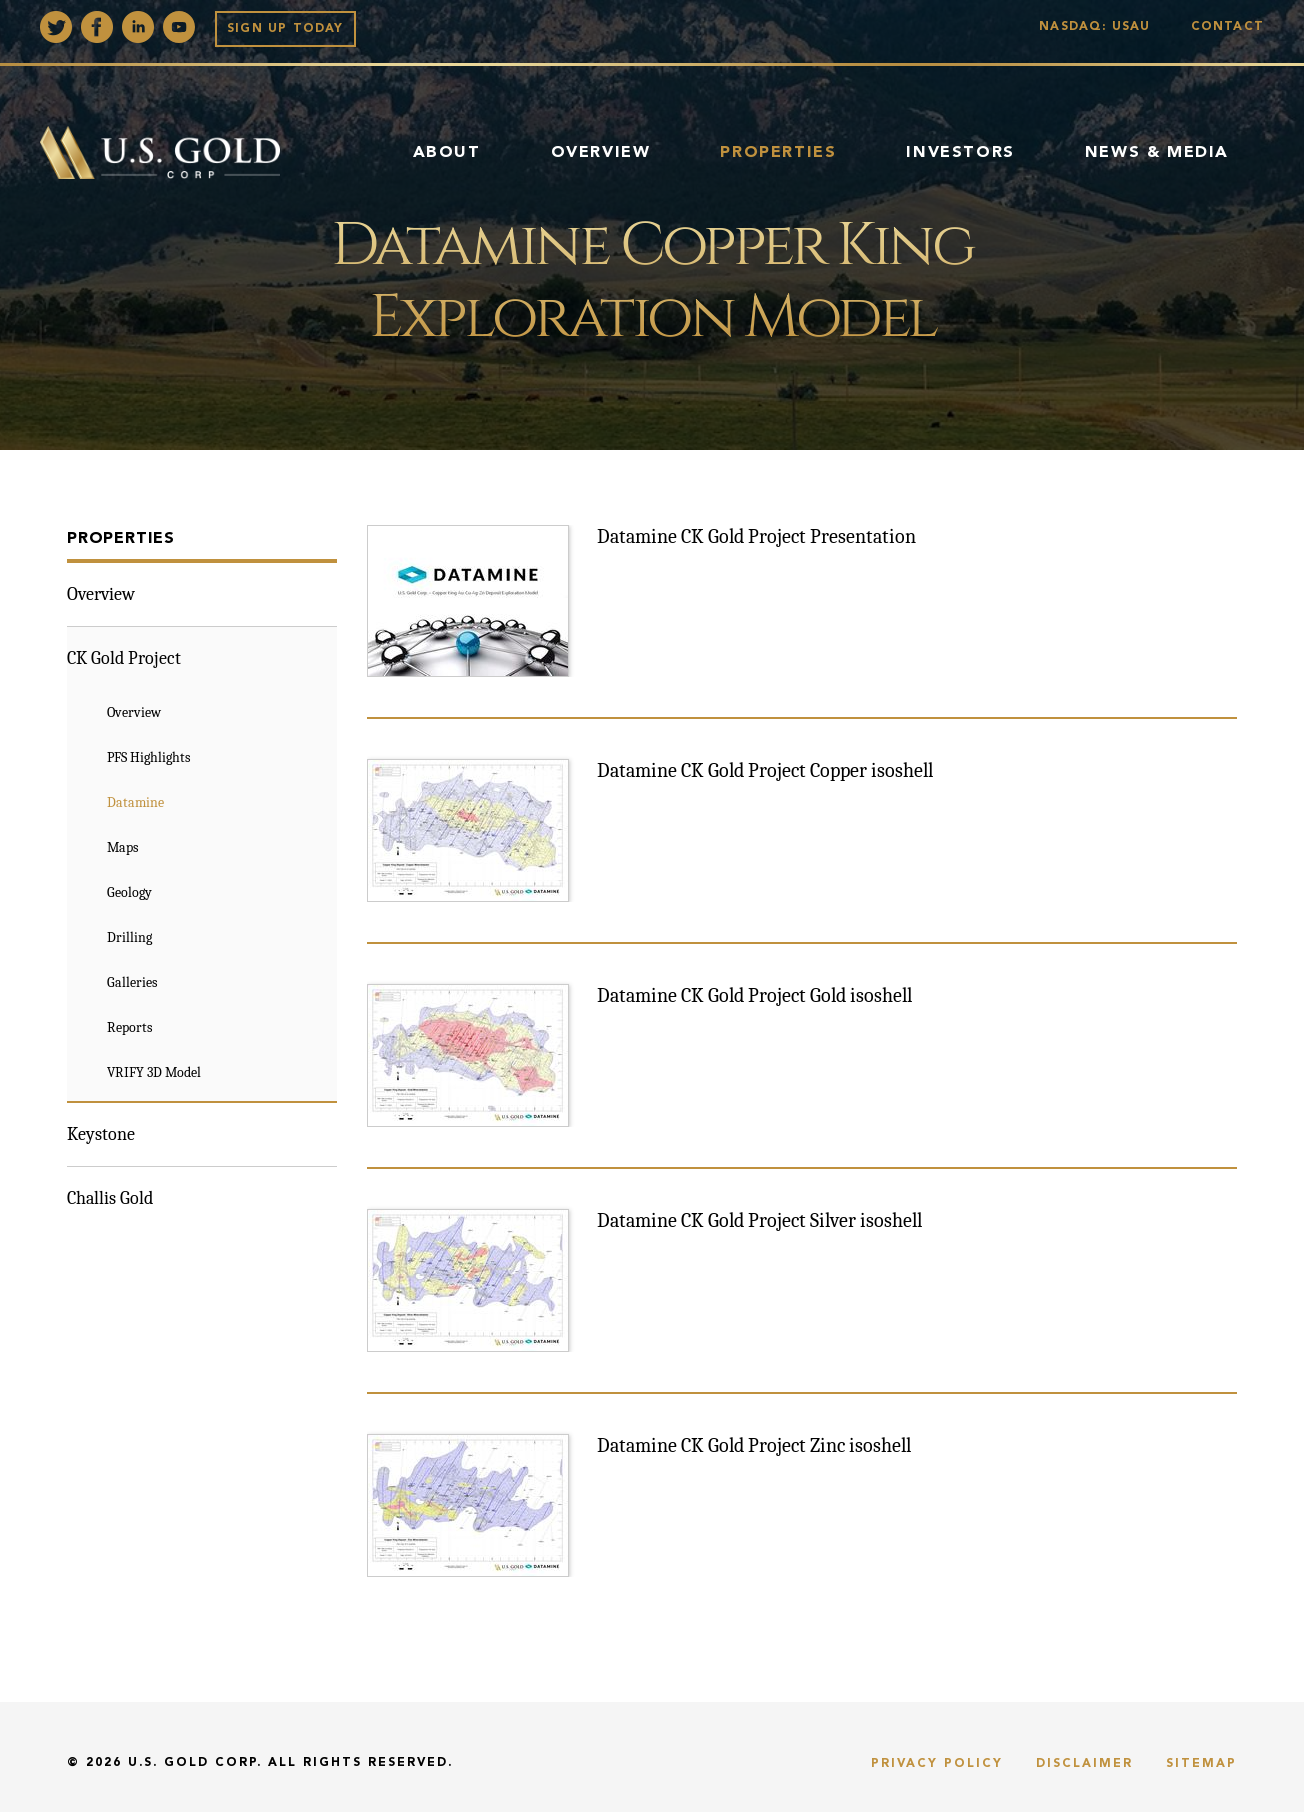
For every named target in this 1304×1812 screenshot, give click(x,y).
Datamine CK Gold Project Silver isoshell (759, 1220)
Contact (1227, 27)
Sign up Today (285, 29)
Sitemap (1201, 1764)
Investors (960, 153)
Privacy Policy (937, 1764)
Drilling (129, 937)
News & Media (1157, 153)
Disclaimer (1084, 1764)
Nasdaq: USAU (1099, 27)
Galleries (132, 982)
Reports (129, 1027)
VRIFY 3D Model (154, 1072)
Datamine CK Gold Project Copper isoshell (765, 770)
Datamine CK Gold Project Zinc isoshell (754, 1445)
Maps (122, 847)
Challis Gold (110, 1198)
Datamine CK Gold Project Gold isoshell (754, 995)
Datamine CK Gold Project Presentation (756, 536)
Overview (601, 153)
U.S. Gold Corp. (195, 1763)
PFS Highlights (148, 757)
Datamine (135, 802)
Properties (778, 153)
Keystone (101, 1134)
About (447, 153)
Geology (129, 892)
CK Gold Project (124, 658)
